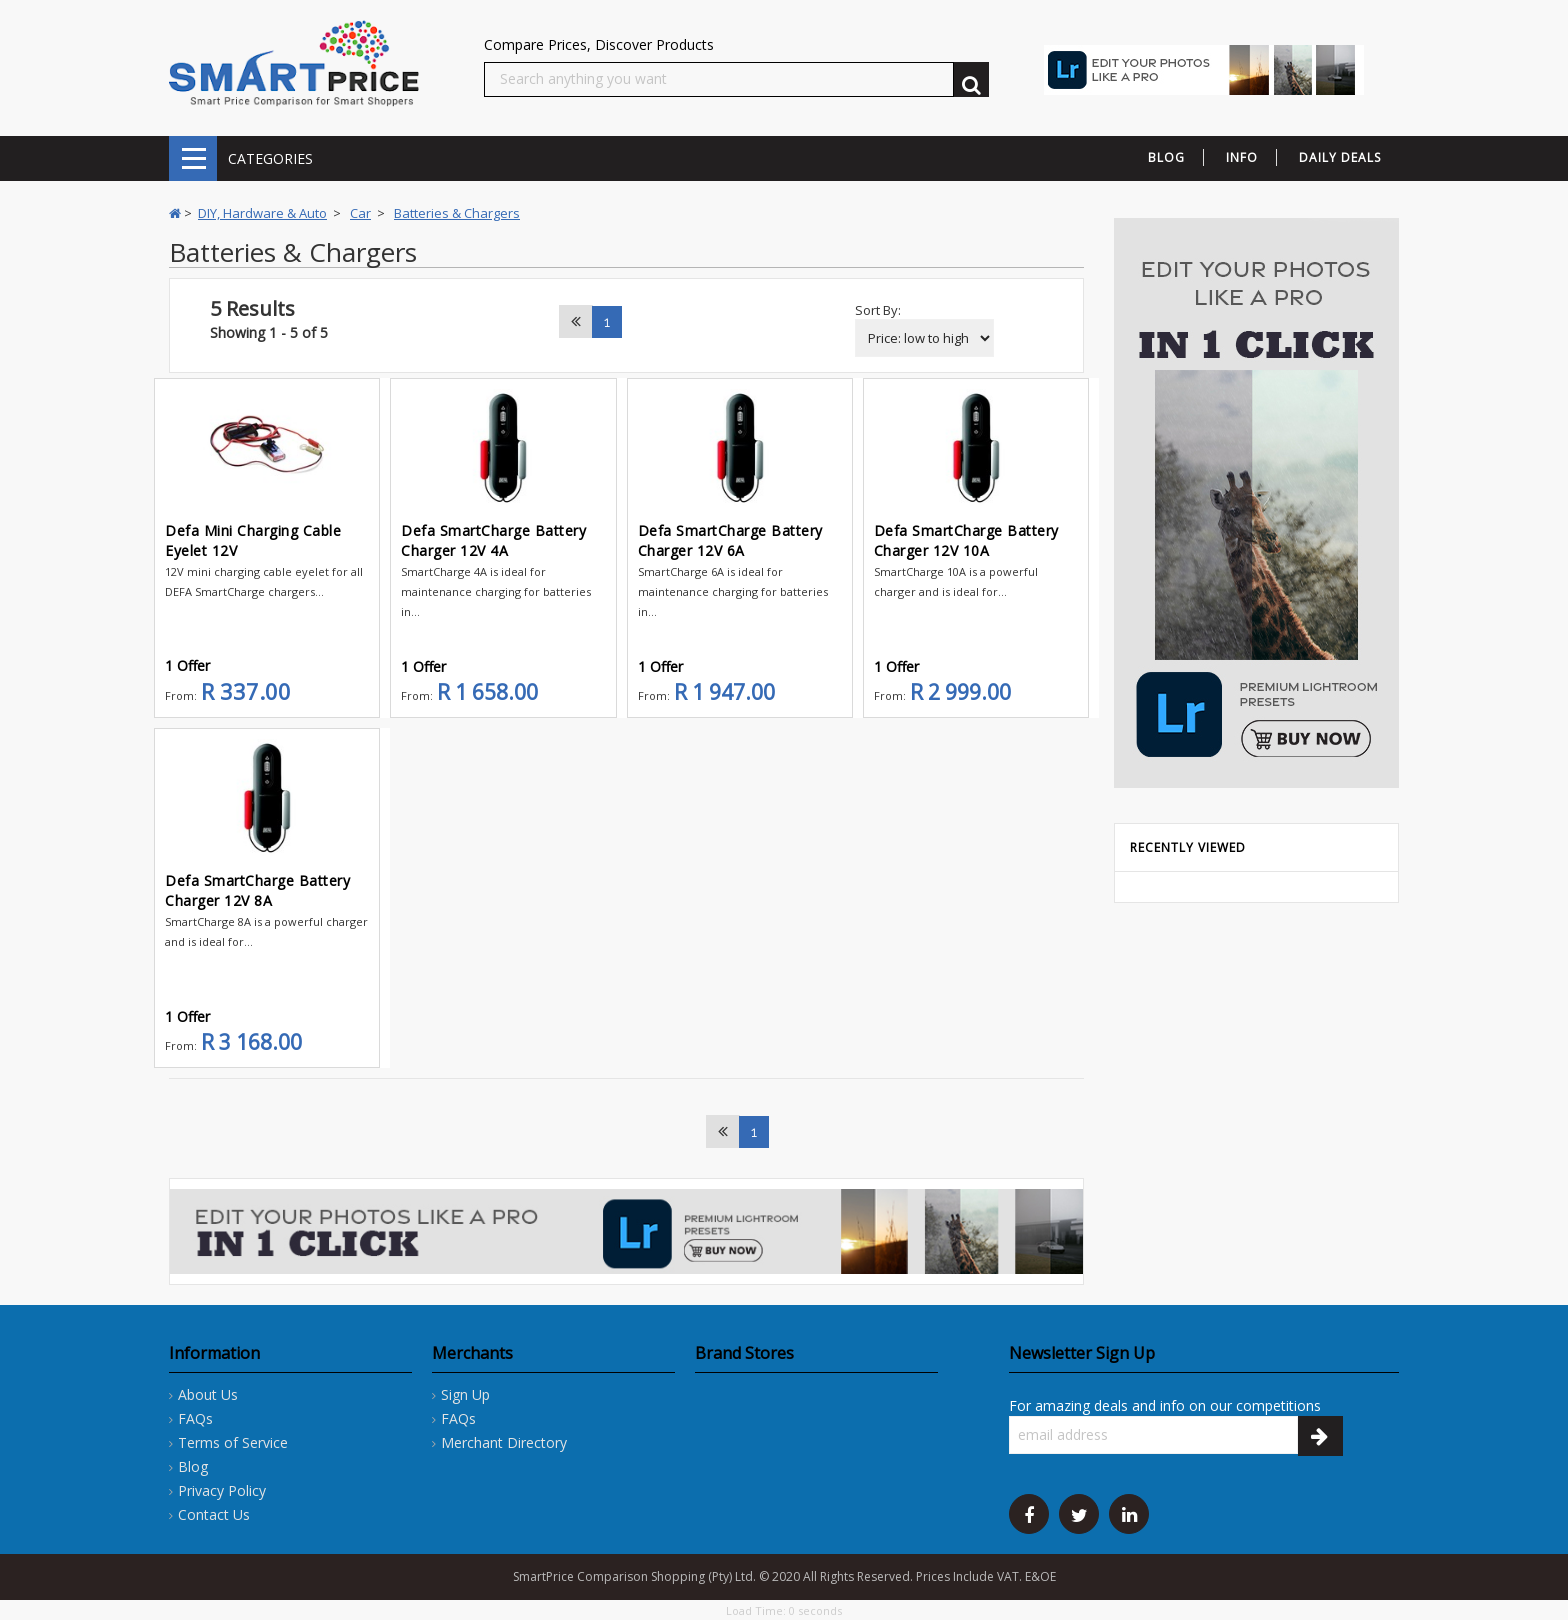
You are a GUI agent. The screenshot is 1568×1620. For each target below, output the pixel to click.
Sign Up (465, 1394)
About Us (208, 1394)
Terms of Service (233, 1442)
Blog (193, 1466)
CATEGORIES (193, 158)
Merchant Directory (504, 1442)
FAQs (195, 1418)
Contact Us (214, 1514)
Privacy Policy (222, 1490)
